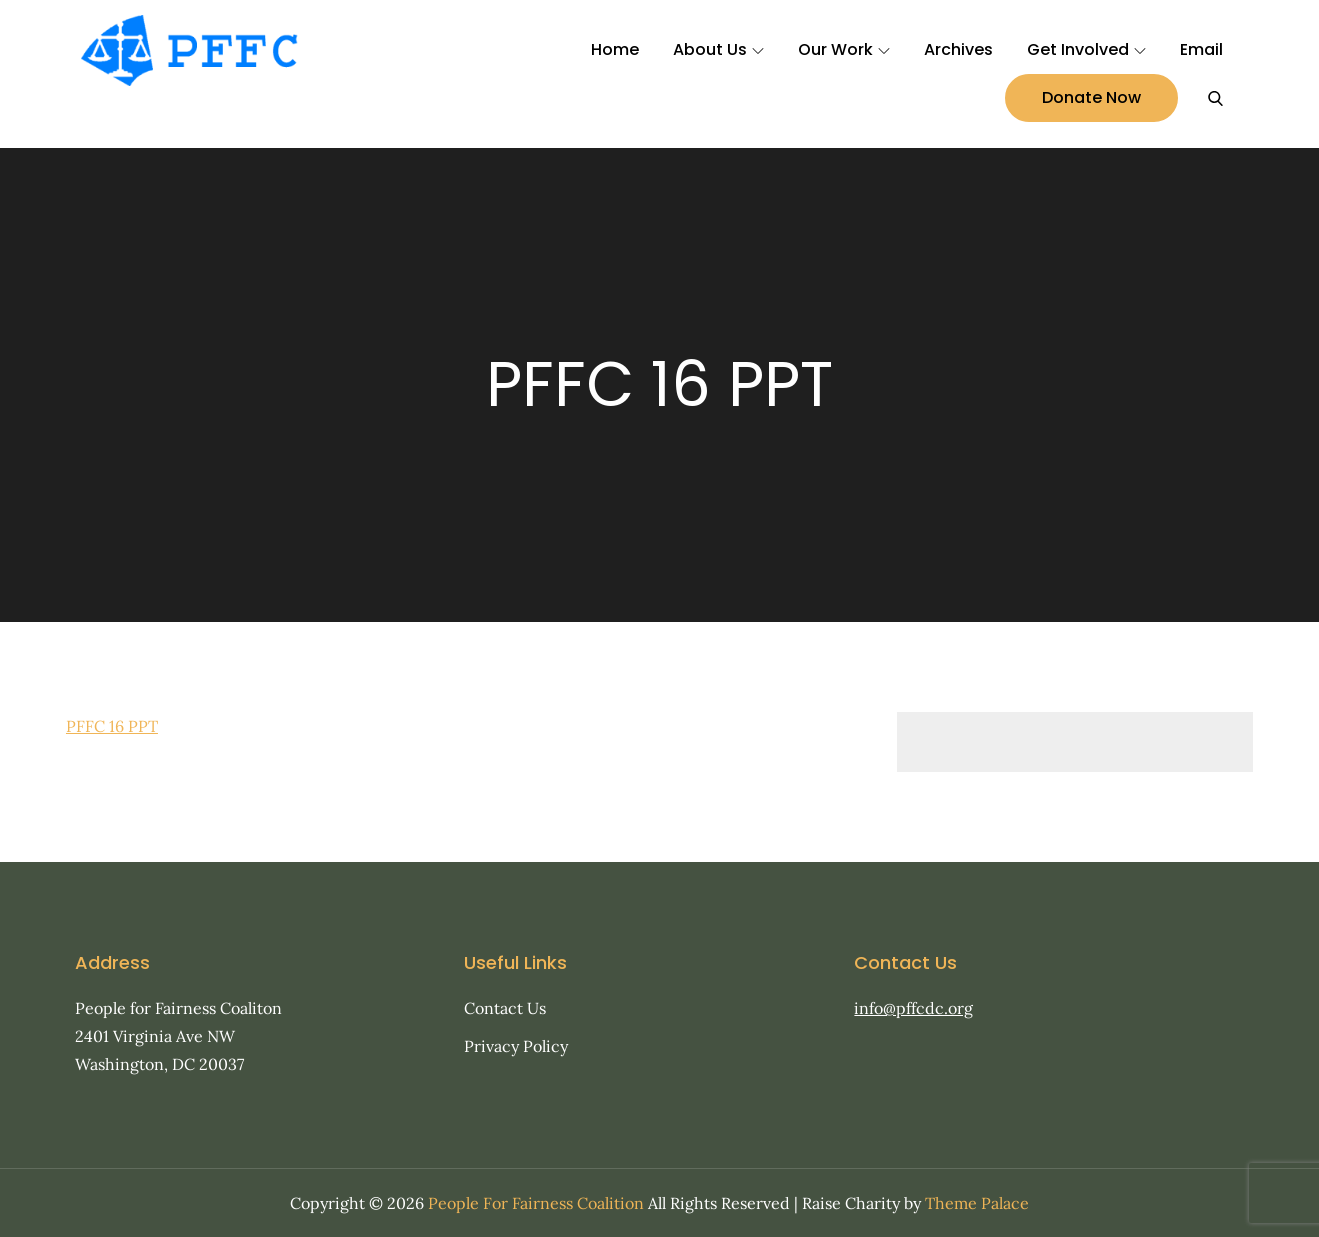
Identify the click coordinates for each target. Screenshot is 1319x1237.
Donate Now (1091, 97)
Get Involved (1086, 49)
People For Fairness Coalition (536, 1203)
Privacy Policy (516, 1046)
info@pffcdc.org (913, 1008)
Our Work (844, 49)
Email (1201, 49)
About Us (718, 49)
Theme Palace (977, 1203)
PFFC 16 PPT (112, 726)
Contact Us (505, 1008)
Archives (958, 49)
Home (615, 49)
